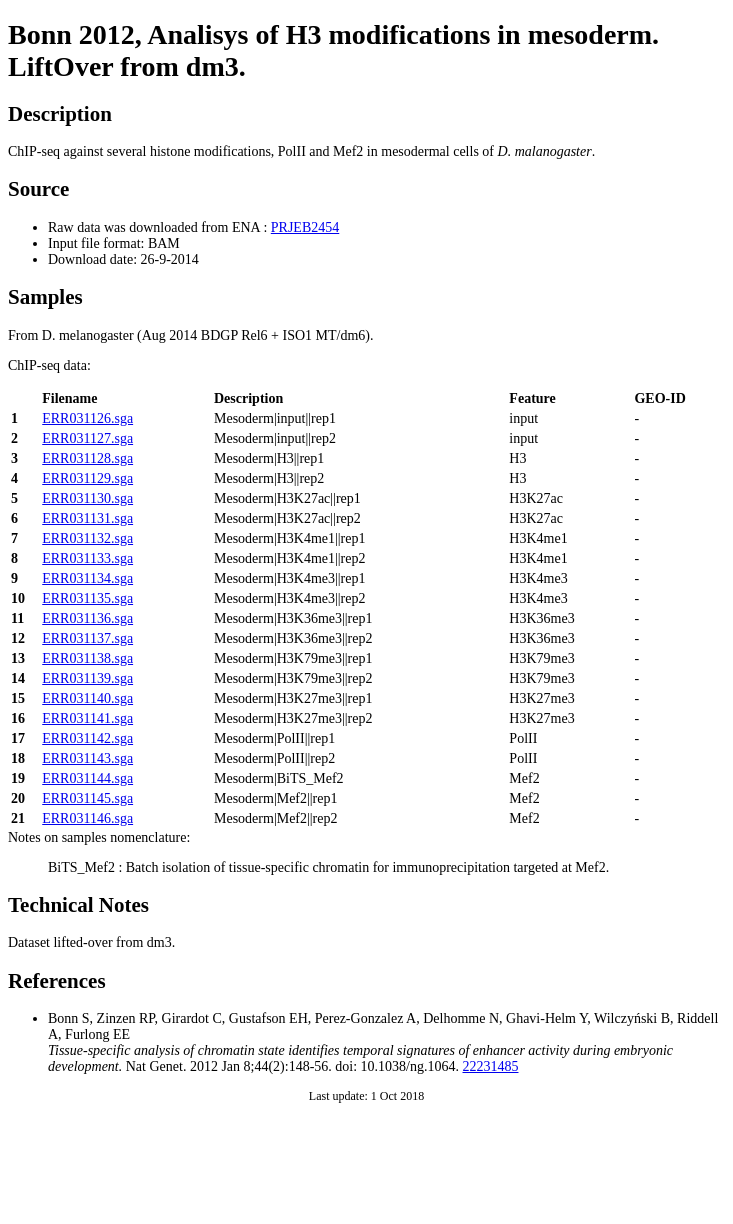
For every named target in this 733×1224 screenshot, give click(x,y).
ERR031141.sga (87, 718)
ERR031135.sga (87, 598)
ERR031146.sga (87, 818)
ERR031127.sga (87, 438)
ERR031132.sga (87, 538)
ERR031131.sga (87, 518)
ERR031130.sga (87, 498)
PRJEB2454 (305, 227)
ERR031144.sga (87, 778)
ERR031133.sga (87, 558)
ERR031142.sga (87, 738)
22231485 (491, 1066)
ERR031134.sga (87, 578)
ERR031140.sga (87, 698)
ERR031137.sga (87, 638)
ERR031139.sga (87, 678)
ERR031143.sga (87, 758)
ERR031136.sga (87, 618)
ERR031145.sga (87, 798)
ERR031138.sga (87, 658)
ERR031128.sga (87, 458)
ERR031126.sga (87, 418)
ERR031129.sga (87, 478)
